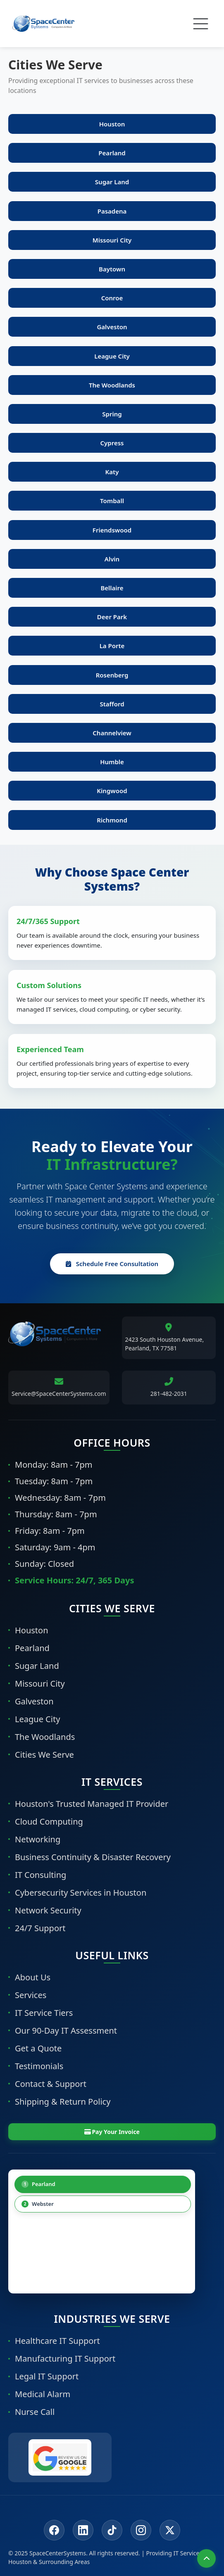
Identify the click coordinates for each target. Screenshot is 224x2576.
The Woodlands (45, 1736)
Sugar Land (37, 1665)
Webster (37, 2204)
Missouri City (40, 1683)
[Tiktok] (112, 2530)
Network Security (48, 1910)
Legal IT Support (47, 2376)
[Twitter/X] (170, 2530)
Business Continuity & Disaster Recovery (93, 1857)
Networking (37, 1839)
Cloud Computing (49, 1821)
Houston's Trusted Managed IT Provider (91, 1803)
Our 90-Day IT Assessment (66, 2030)
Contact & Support (50, 2083)
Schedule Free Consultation (112, 1263)
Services (30, 1995)
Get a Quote (38, 2048)
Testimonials (39, 2066)
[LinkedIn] (83, 2530)
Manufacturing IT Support (65, 2358)
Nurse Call (35, 2411)
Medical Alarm (42, 2394)
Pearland (32, 1648)
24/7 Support (40, 1928)
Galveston (34, 1701)
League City (37, 1719)
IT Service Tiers (44, 2012)
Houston (31, 1630)
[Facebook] (54, 2530)
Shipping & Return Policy (62, 2101)
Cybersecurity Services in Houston (80, 1892)
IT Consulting (40, 1874)
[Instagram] (141, 2530)
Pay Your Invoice (112, 2132)
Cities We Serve (44, 1754)
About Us (32, 1977)
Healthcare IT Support (57, 2340)
